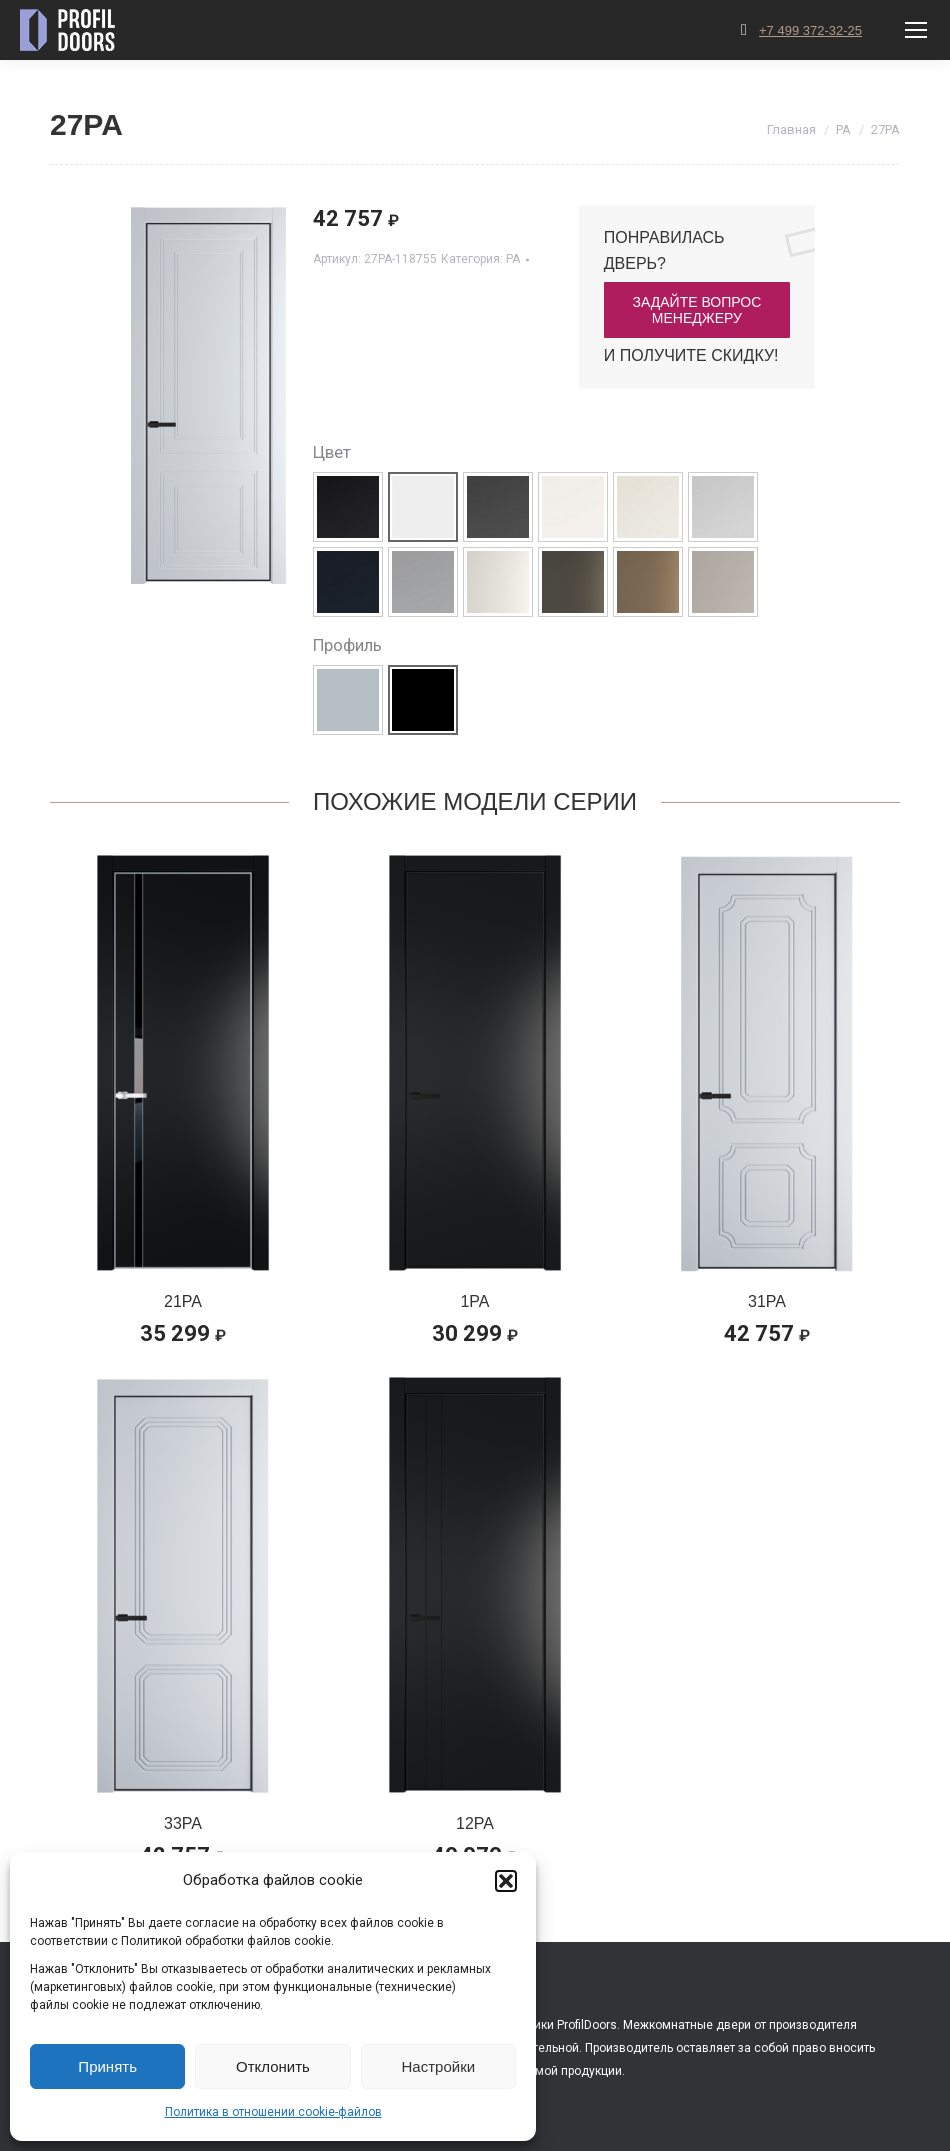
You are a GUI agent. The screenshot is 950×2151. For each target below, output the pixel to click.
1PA (474, 1301)
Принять (107, 2066)
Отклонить (273, 2066)
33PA (183, 1823)
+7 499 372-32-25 (810, 30)
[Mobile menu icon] (916, 30)
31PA (767, 1301)
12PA (475, 1823)
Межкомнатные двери (687, 2025)
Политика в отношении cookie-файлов (273, 2112)
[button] (506, 1881)
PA (513, 259)
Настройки (439, 2066)
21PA (183, 1301)
